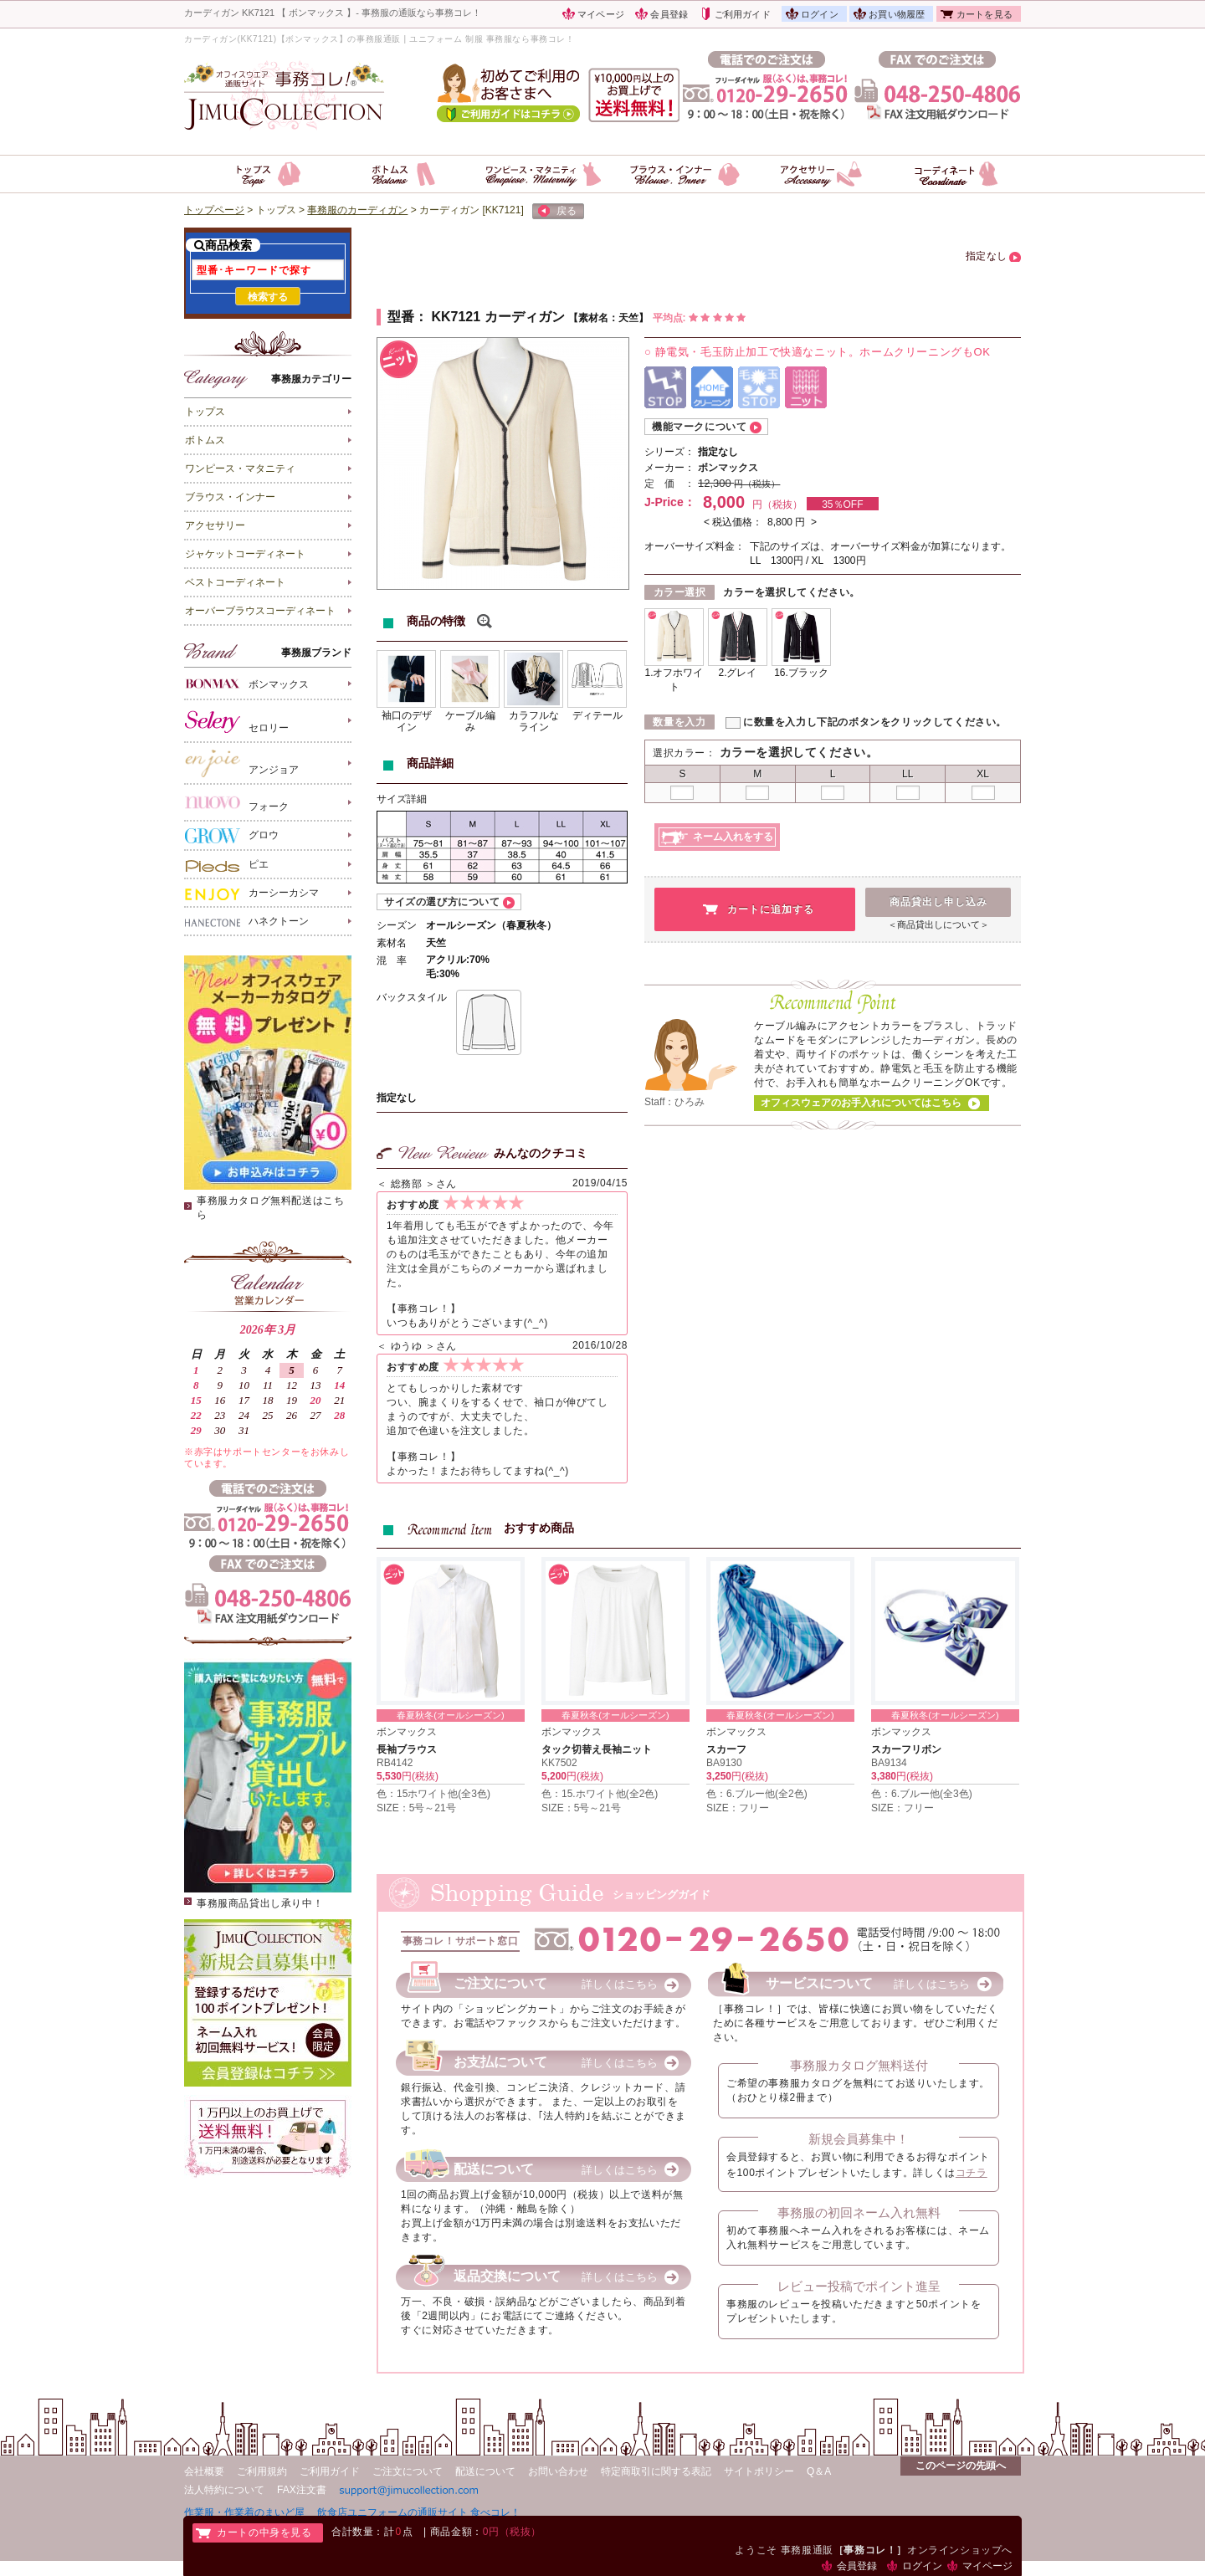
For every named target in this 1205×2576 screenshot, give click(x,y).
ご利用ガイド (743, 14)
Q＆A (819, 2471)
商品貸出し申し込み (938, 902)
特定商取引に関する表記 (656, 2471)
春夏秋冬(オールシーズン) (450, 1715)
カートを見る (984, 14)
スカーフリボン (906, 1749)
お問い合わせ (558, 2471)
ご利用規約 (262, 2471)
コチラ (971, 2173)
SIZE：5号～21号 (416, 1808)
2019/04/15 (600, 1183)
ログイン (819, 14)
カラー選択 (680, 592)
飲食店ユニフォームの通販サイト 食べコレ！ (418, 2512)
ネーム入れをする (733, 836)
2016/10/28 (600, 1345)
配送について (485, 2471)
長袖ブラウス (407, 1749)
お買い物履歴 (897, 14)
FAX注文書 (301, 2490)
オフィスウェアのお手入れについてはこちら (861, 1103)
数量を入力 (679, 722)
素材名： (598, 318)
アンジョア (242, 763)
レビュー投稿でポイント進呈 (859, 2286)
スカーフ (726, 1749)
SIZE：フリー (737, 1808)
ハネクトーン (247, 922)
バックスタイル (412, 997)
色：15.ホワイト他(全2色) (599, 1794)
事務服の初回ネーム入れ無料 (859, 2212)
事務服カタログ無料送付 (859, 2065)
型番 (400, 317)
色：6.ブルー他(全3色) (921, 1794)
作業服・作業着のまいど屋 (244, 2512)
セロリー (237, 721)
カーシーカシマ (252, 893)
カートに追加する (770, 909)
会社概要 (204, 2471)
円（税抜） (757, 484)
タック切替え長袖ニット (596, 1749)
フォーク (237, 802)
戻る (557, 211)
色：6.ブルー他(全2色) (757, 1794)
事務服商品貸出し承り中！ (260, 1903)
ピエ (227, 865)
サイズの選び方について (442, 902)
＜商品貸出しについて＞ (938, 924)
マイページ (600, 14)
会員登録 (669, 14)
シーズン (397, 925)
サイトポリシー (759, 2471)
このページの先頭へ (960, 2465)
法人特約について (224, 2490)
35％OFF (842, 504)
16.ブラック (801, 673)
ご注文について (407, 2471)
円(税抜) (420, 1776)
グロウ (232, 835)
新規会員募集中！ (858, 2139)
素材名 (392, 943)
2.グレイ (737, 673)
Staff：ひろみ (674, 1102)
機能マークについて (699, 427)
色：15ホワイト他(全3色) (433, 1794)
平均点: (699, 318)
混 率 (392, 960)
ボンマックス (247, 683)
